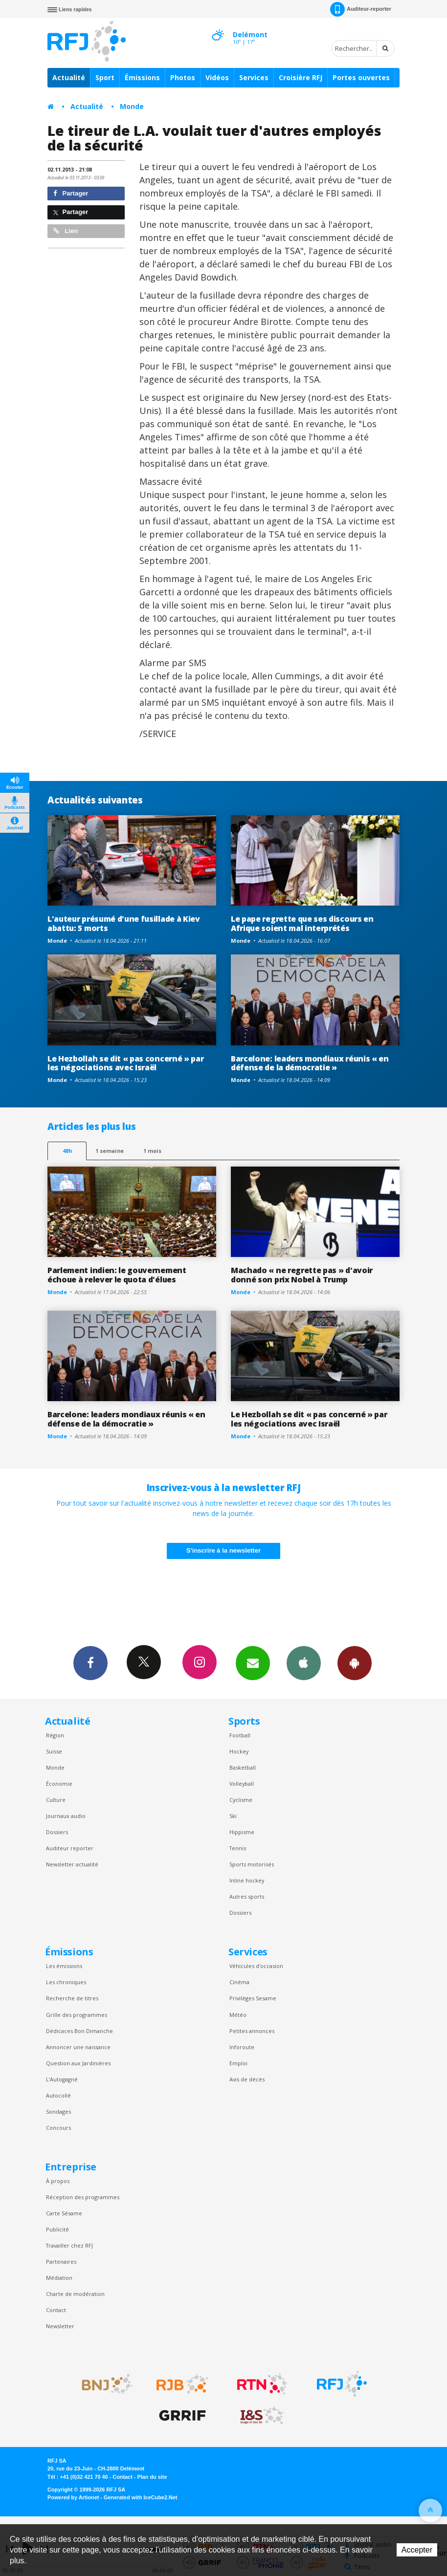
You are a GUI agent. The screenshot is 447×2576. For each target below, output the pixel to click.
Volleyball (241, 1783)
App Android (354, 1662)
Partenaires (61, 2261)
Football (239, 1735)
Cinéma (239, 1982)
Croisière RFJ (300, 77)
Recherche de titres (72, 1998)
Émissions (142, 77)
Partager (70, 193)
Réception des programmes (82, 2197)
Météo (237, 2015)
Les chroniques (66, 1982)
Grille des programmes (76, 2015)
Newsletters (253, 1662)
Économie (59, 1783)
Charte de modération (75, 2294)
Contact (56, 2310)
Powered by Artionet (73, 2497)
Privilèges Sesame (252, 1998)
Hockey (238, 1751)
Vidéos (217, 77)
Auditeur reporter (69, 1848)
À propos (57, 2181)
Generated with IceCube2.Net (140, 2497)
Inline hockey (246, 1880)
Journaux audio (66, 1816)
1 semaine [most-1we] (109, 1150)
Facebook (90, 1662)
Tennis (237, 1848)
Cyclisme (240, 1800)
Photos (182, 77)
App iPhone (304, 1662)
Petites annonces (251, 2031)
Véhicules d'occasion (256, 1966)
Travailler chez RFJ (69, 2245)
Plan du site (152, 2477)
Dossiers (57, 1832)
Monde (132, 106)
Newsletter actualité (72, 1864)
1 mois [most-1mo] (152, 1150)
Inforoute (241, 2047)
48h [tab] (67, 1150)
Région (55, 1735)
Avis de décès (247, 2079)
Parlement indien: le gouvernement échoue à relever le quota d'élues (116, 1275)
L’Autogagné (62, 2079)
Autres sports (246, 1896)
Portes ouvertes (361, 77)
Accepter (417, 2550)
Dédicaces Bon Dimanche (79, 2031)
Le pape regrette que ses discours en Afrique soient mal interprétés (302, 923)
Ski (233, 1816)
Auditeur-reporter (360, 9)
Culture (56, 1800)
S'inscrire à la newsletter (223, 1550)
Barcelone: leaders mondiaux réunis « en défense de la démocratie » (310, 1063)
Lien (65, 231)
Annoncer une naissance (78, 2047)
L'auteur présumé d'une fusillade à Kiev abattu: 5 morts (123, 923)
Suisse (54, 1751)
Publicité (57, 2229)
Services (253, 77)
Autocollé (58, 2095)
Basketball (242, 1767)
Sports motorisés (251, 1864)
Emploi (238, 2063)
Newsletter (60, 2326)
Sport (104, 77)
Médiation (59, 2277)
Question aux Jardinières (78, 2063)
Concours (58, 2127)
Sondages (58, 2111)
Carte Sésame (64, 2213)
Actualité (68, 77)
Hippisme (241, 1832)
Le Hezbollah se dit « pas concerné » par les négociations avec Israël (125, 1063)
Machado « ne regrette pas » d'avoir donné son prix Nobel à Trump (302, 1275)
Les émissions (64, 1966)
